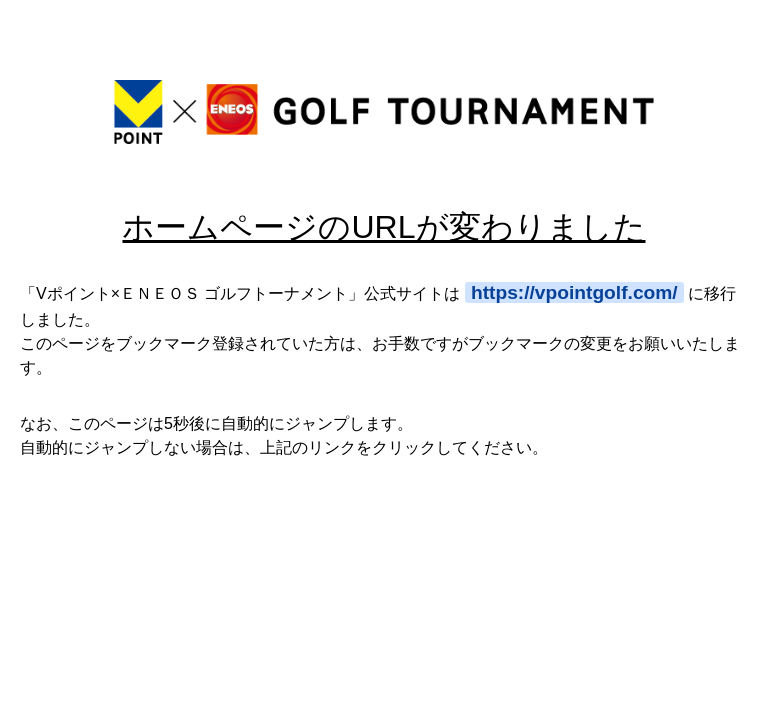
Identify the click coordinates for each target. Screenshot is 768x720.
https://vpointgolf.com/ (574, 292)
